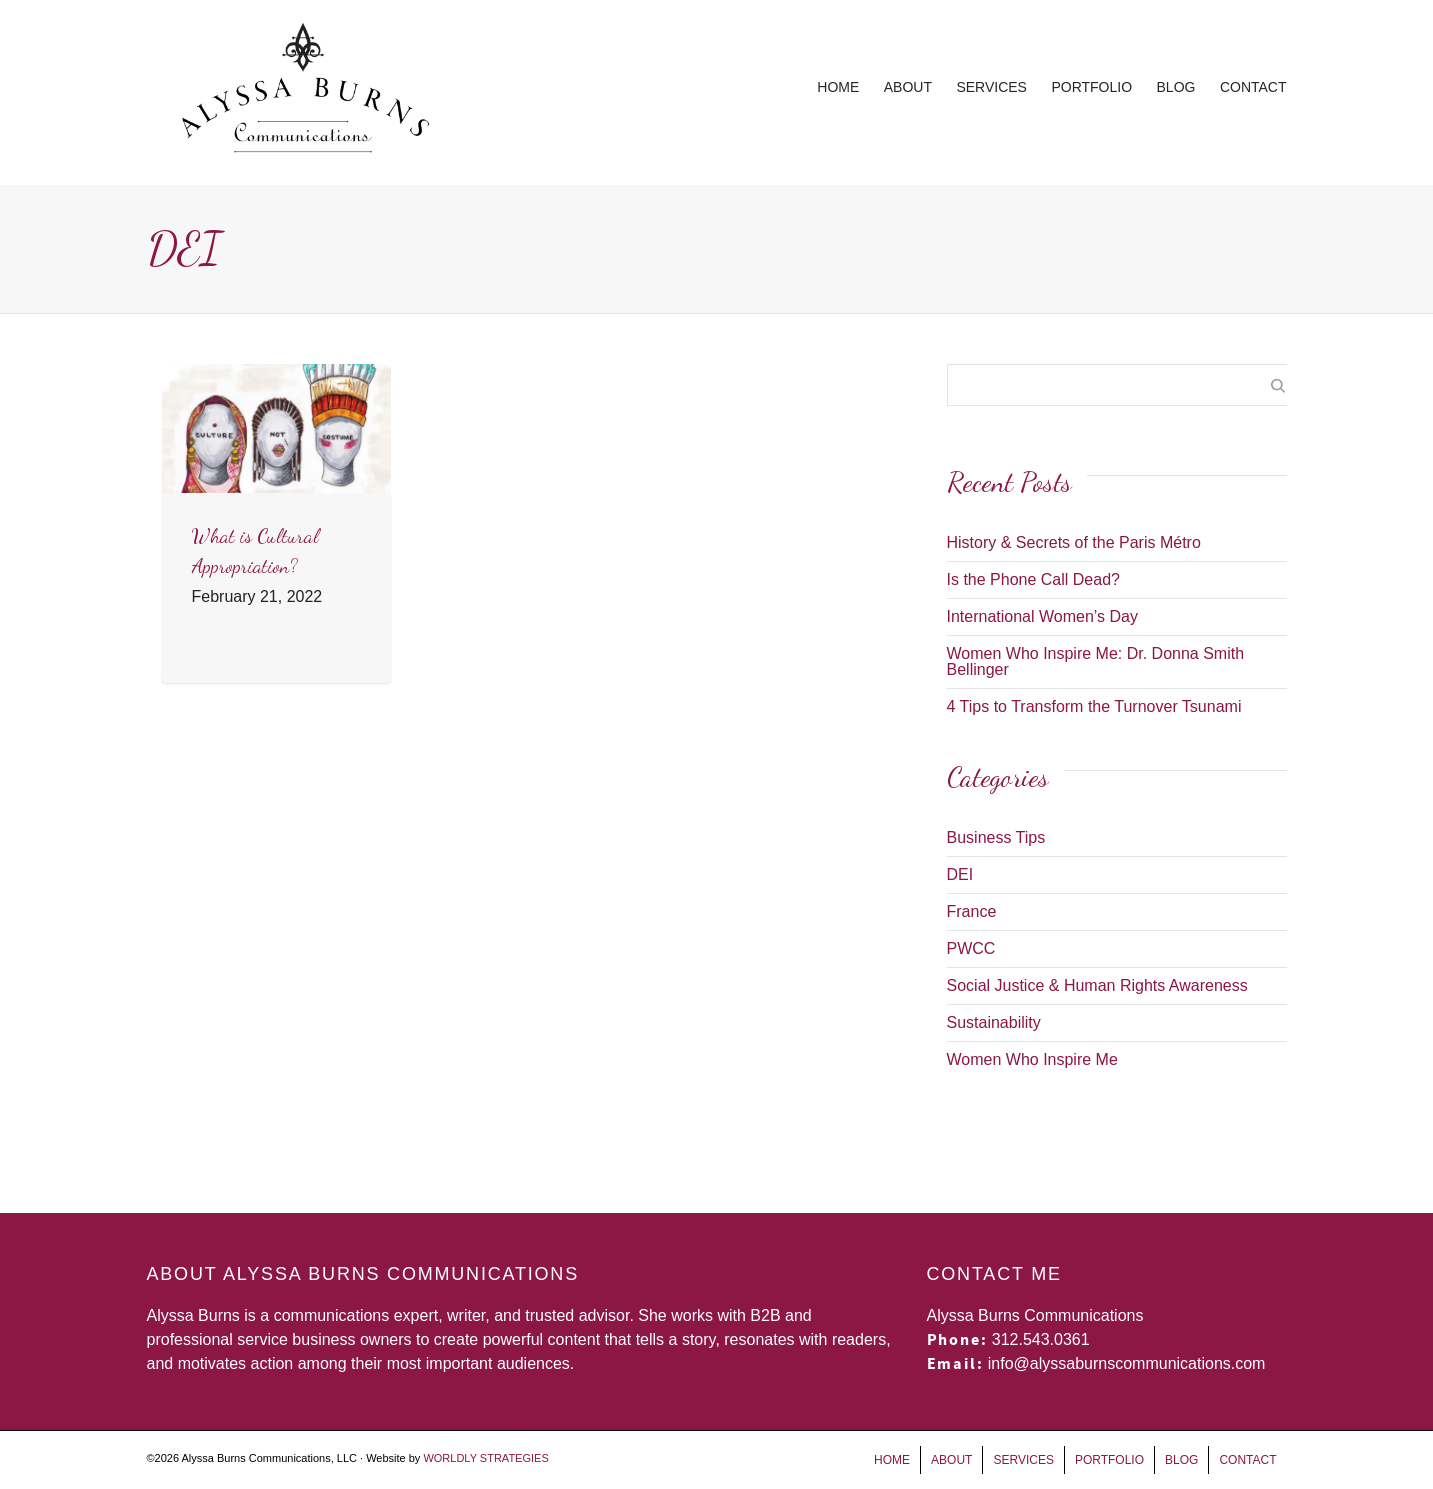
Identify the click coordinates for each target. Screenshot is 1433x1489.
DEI (960, 874)
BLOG (1176, 87)
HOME (838, 87)
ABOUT (908, 87)
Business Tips (996, 837)
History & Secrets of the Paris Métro (1074, 542)
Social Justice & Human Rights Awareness (1097, 985)
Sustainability (994, 1022)
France (972, 911)
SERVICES (991, 87)
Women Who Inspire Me (1032, 1059)
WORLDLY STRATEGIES (485, 1458)
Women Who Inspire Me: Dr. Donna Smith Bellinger (1096, 661)
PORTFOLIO (1091, 87)
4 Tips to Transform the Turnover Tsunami (1094, 706)
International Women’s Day (1043, 616)
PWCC (971, 948)
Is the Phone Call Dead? (1033, 579)
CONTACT (1253, 87)
